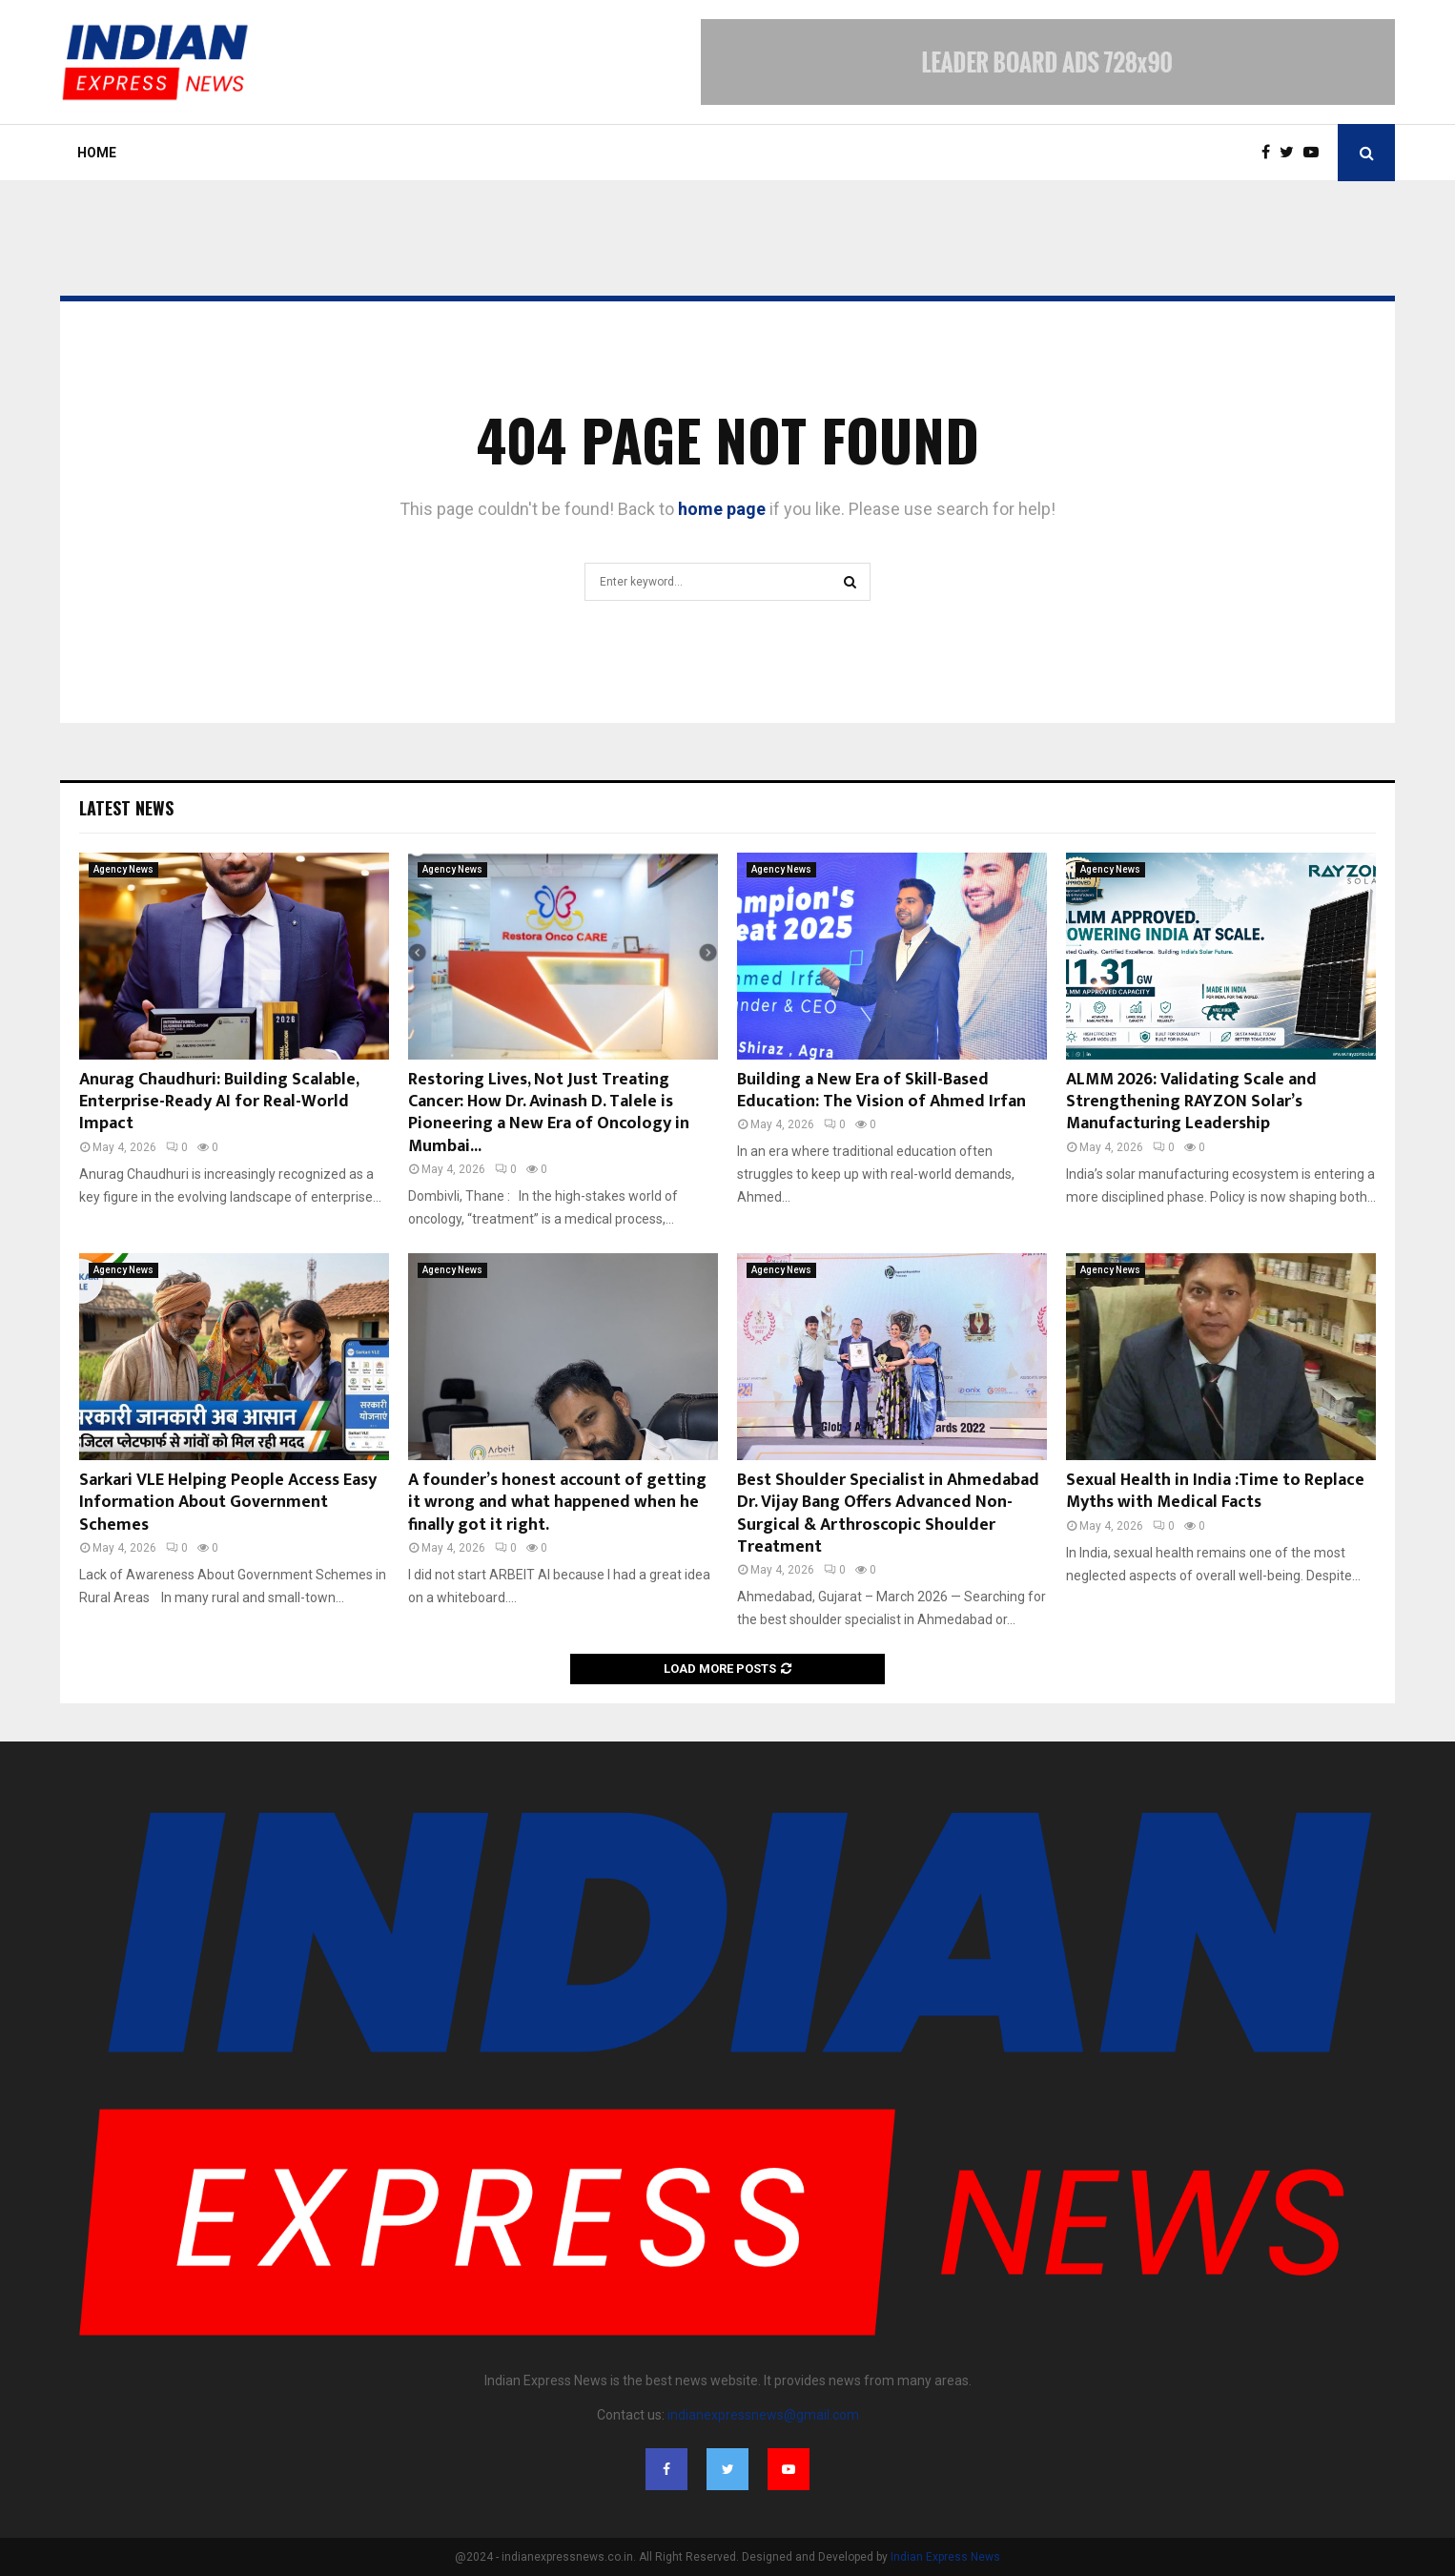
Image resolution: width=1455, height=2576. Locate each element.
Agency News (123, 869)
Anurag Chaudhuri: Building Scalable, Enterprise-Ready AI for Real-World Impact (219, 1102)
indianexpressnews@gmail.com (763, 2414)
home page (722, 509)
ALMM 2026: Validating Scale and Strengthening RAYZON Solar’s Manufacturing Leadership (1191, 1102)
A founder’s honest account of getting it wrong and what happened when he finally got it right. (557, 1502)
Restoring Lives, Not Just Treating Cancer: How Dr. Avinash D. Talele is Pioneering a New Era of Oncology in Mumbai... (548, 1113)
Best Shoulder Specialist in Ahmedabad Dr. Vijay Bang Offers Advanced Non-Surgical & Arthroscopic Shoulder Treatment (888, 1513)
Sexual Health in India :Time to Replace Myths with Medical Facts (1215, 1491)
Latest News (126, 807)
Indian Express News (945, 2557)
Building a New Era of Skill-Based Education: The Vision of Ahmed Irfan (881, 1090)
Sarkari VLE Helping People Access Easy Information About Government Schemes (228, 1502)
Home (96, 152)
